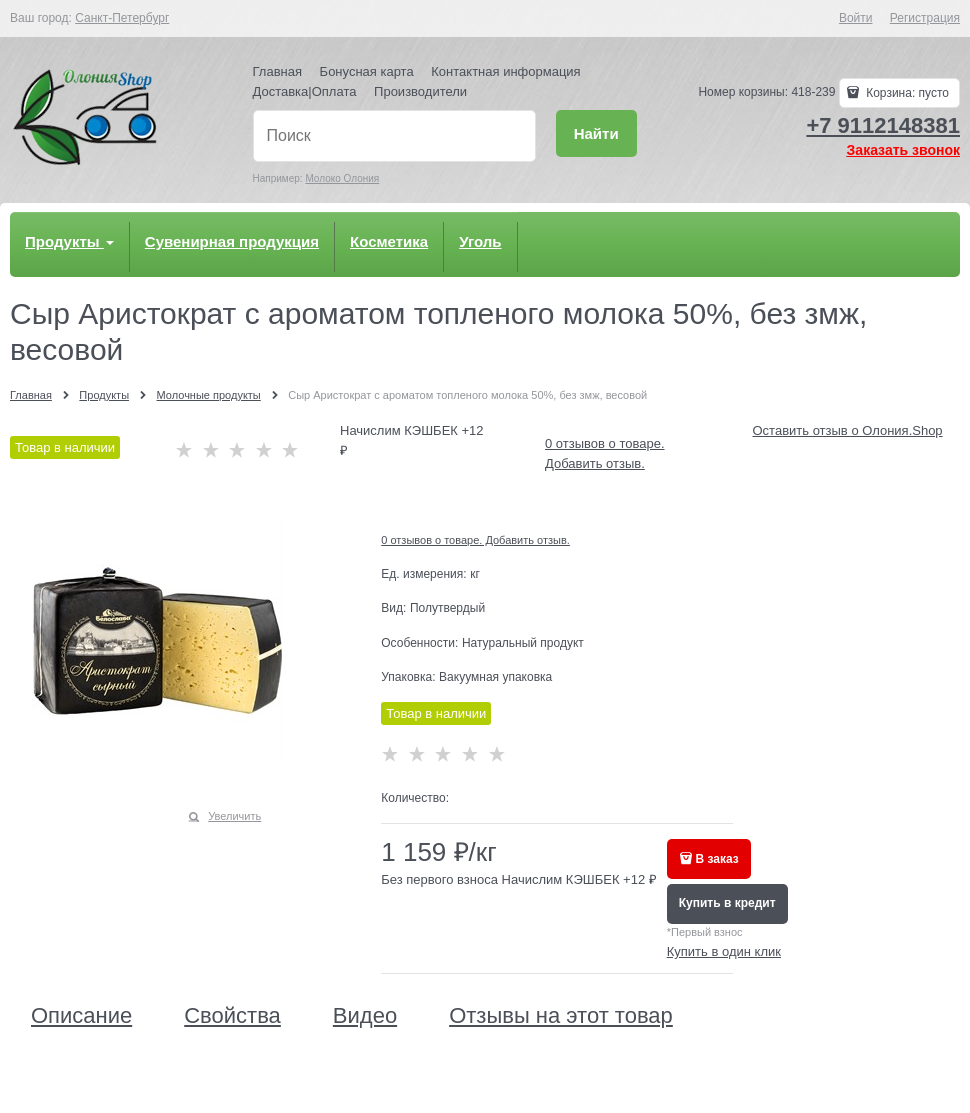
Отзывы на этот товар (561, 1016)
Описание (81, 1016)
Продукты (69, 241)
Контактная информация (505, 71)
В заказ (717, 859)
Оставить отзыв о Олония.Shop (848, 430)
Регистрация (925, 18)
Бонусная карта (367, 71)
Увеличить (234, 816)
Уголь (480, 241)
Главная (277, 71)
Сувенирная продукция (232, 241)
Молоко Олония (342, 178)
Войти (856, 18)
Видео (365, 1016)
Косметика (389, 241)
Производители (420, 91)
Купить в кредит (727, 903)
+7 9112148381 (883, 125)
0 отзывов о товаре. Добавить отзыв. (475, 540)
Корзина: (906, 93)
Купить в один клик (724, 951)
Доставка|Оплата (305, 91)
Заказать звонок (903, 150)
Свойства (232, 1016)
